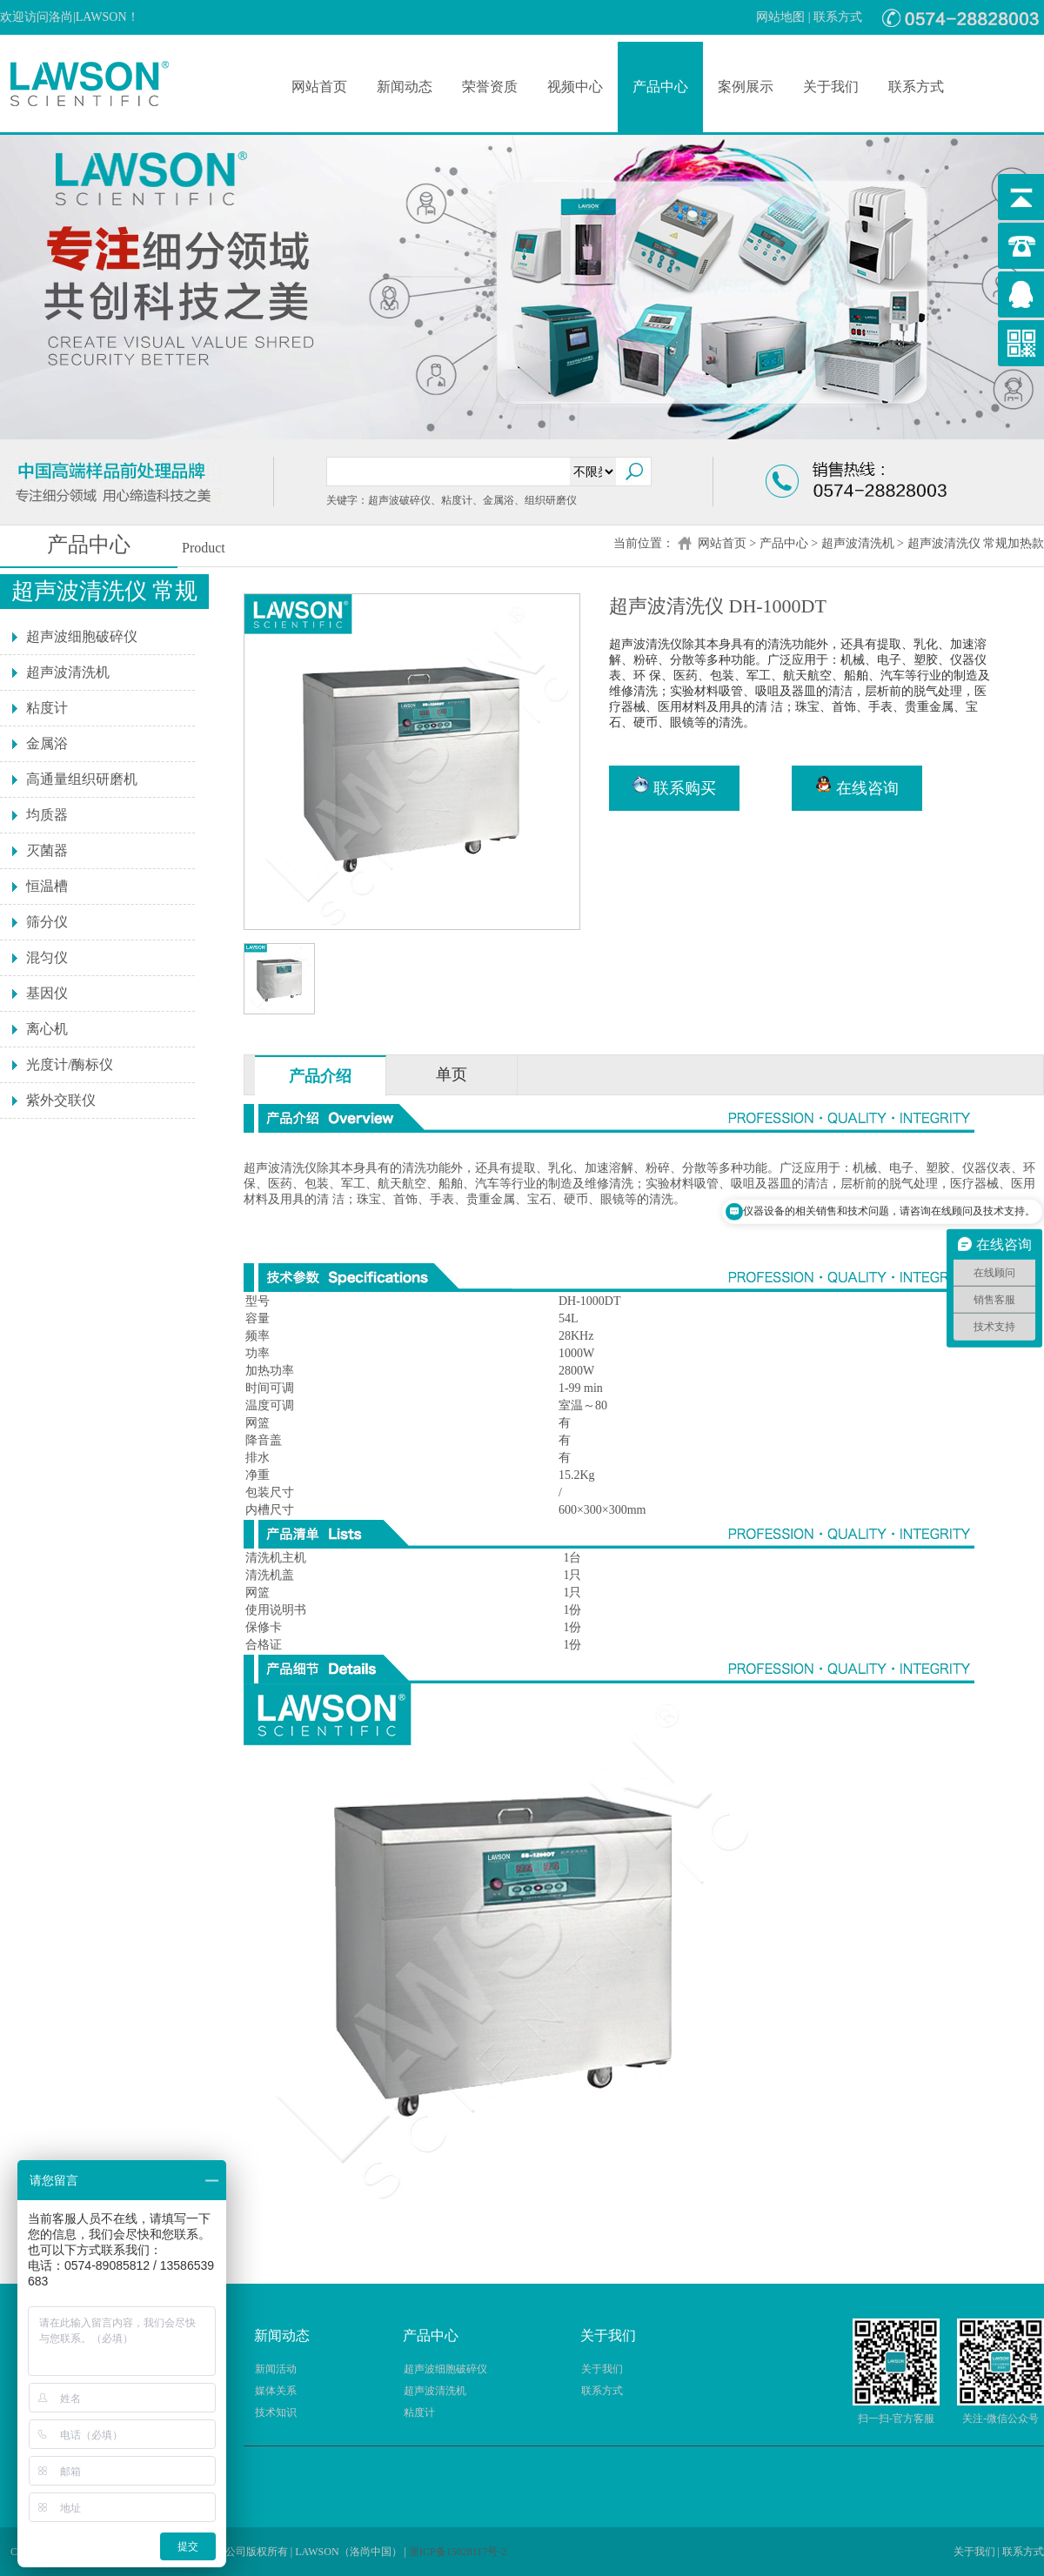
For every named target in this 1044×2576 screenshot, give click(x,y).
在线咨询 (857, 786)
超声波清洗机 (857, 543)
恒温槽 (47, 886)
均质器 (47, 814)
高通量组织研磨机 (81, 779)
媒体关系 (276, 2391)
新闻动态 (404, 86)
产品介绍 (320, 1076)
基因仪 (47, 993)
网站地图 (780, 16)
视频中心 (575, 86)
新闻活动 (276, 2369)
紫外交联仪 (61, 1100)
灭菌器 (47, 850)
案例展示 (745, 86)
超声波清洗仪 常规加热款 (976, 543)
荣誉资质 (490, 86)
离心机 (47, 1028)
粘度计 (47, 707)
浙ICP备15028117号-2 (457, 2552)
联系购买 (674, 786)
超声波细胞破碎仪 (81, 636)
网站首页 (319, 86)
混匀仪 (47, 957)
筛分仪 (47, 921)
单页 (451, 1074)
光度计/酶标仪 (69, 1064)
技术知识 (276, 2412)
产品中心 (660, 86)
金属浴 (47, 743)
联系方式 (837, 16)
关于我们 (831, 86)
